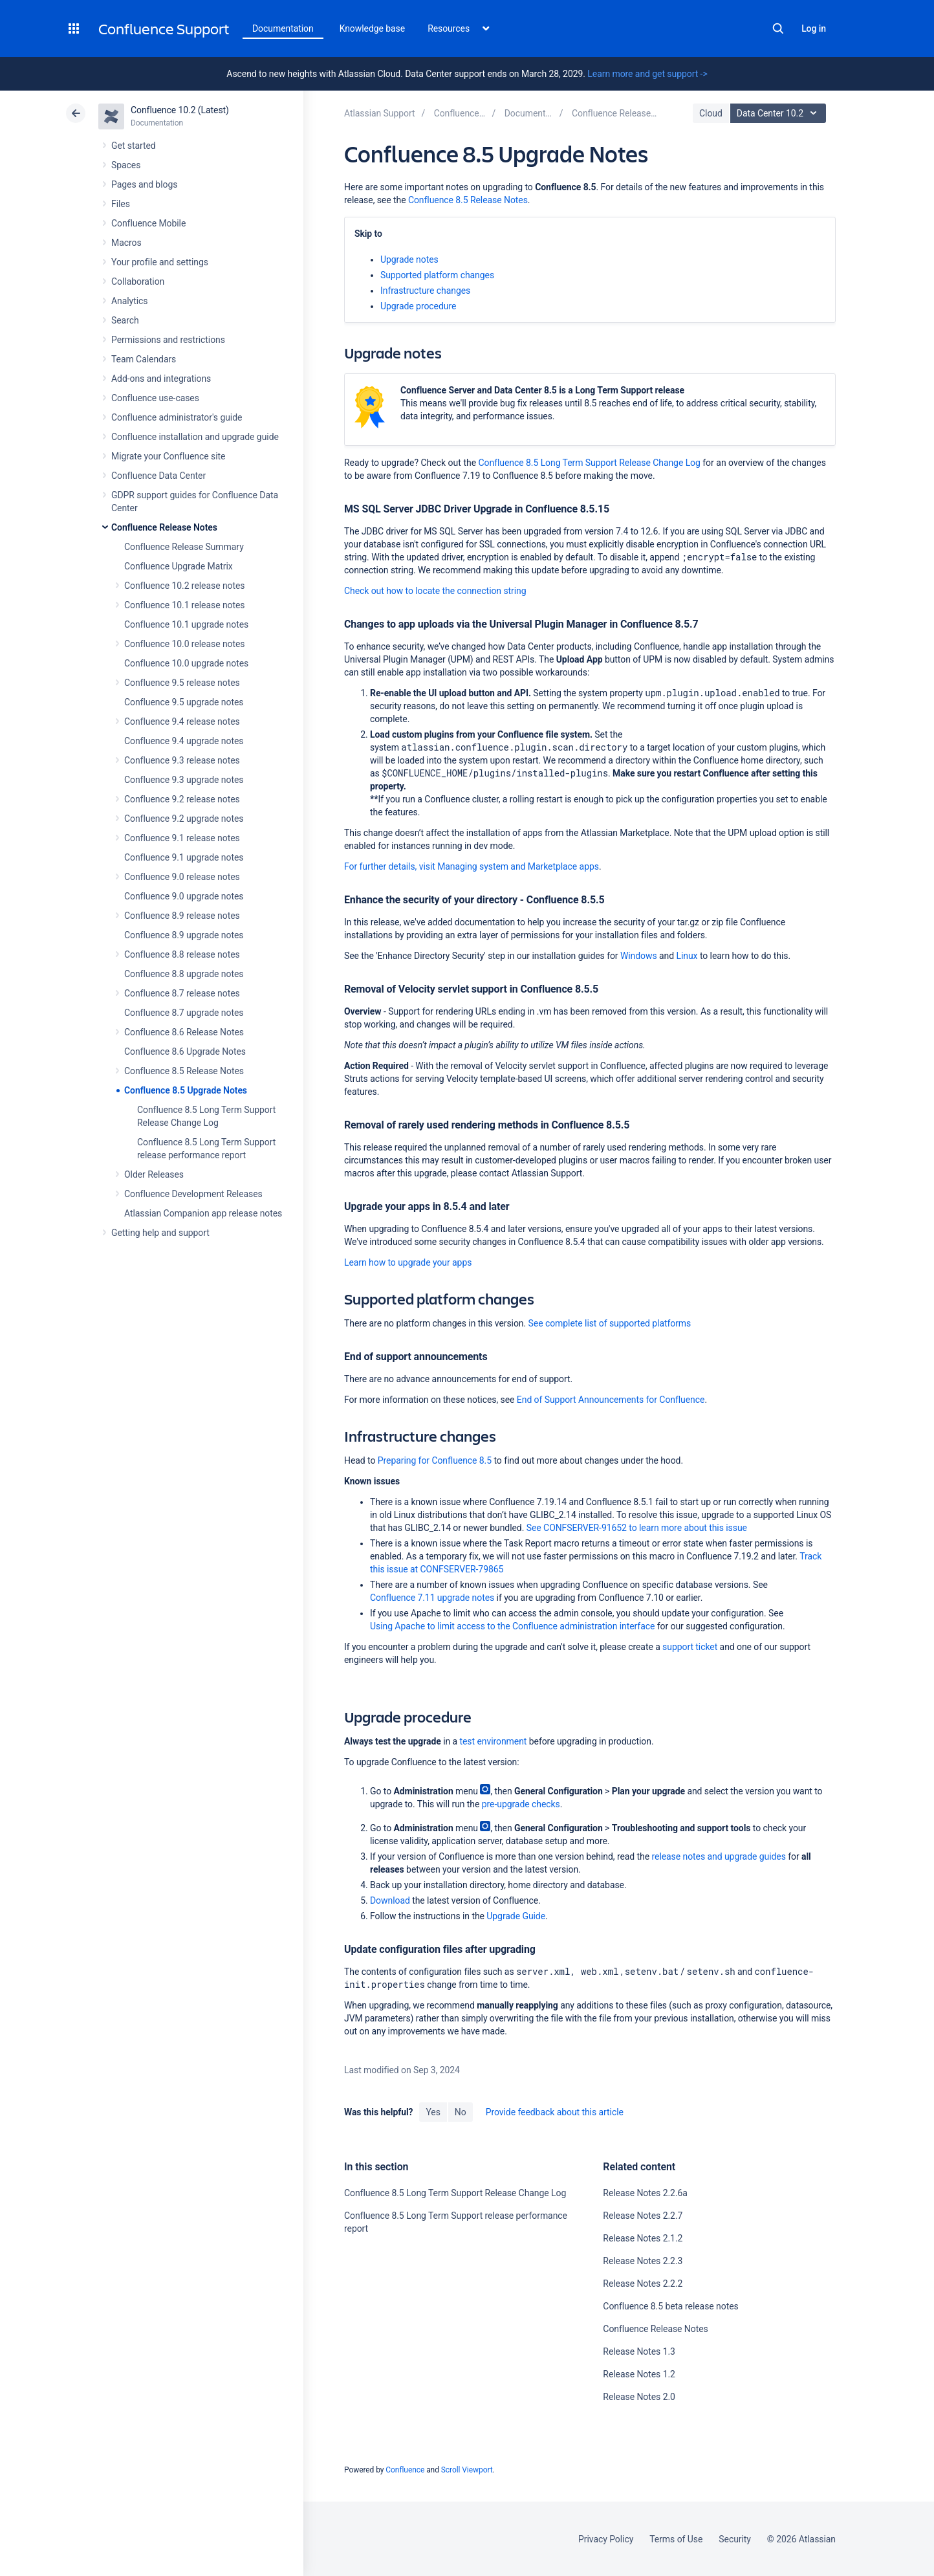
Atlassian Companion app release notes (203, 1213)
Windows (638, 956)
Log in (813, 28)
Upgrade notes (409, 259)
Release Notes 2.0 (639, 2397)
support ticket (689, 1647)
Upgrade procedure (418, 306)
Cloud (710, 113)
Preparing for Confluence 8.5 (435, 1460)
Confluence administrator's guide (176, 417)
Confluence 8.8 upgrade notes (183, 974)
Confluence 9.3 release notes (182, 760)
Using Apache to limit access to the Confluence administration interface (512, 1626)
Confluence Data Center (158, 475)
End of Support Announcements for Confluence (611, 1399)
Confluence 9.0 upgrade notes (183, 896)
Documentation (283, 28)
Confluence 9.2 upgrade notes (183, 818)
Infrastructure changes (426, 290)
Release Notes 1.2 (639, 2374)
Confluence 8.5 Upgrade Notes (185, 1090)
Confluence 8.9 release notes (182, 915)
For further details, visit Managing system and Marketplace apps (471, 866)
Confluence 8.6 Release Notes (184, 1032)
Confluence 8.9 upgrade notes (183, 935)
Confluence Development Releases (193, 1194)
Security (735, 2539)
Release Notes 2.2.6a (645, 2193)
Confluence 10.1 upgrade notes (186, 624)
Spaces (125, 165)
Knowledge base (373, 28)
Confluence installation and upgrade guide (195, 437)
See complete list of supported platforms (609, 1323)
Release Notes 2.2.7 (642, 2215)
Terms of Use (675, 2539)
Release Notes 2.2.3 (642, 2261)
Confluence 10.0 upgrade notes (186, 663)
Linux (686, 956)
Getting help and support (160, 1232)
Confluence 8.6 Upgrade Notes (185, 1051)
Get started (133, 145)
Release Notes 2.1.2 (642, 2238)
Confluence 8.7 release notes (182, 993)
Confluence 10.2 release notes (184, 585)
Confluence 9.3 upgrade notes (183, 780)
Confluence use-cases (155, 398)
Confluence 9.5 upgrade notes (183, 702)
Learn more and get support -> (647, 74)
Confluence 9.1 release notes (182, 838)
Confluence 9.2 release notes (182, 799)
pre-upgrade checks (521, 1804)
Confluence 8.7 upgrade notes (183, 1012)
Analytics (129, 301)
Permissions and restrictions (168, 340)
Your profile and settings (159, 262)
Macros (126, 242)
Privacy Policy (605, 2539)
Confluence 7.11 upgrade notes (432, 1597)
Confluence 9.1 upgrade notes (183, 857)
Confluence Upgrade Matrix (178, 566)
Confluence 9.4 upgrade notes (183, 741)
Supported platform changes (437, 275)
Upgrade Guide (515, 1916)
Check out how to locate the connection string (435, 591)
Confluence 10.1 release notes (184, 605)
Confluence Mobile (148, 223)
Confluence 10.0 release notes (184, 644)
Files (120, 204)
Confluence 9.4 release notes (182, 721)
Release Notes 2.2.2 (642, 2283)
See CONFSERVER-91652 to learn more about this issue (637, 1528)
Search (778, 28)
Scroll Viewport (467, 2469)
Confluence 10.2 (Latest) (180, 110)
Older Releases (154, 1174)
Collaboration (137, 281)
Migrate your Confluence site (168, 456)
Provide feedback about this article (555, 2112)
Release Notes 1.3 (639, 2351)
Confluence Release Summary (184, 547)
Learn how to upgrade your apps (408, 1262)
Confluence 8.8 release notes (182, 954)
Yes (433, 2112)
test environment (493, 1741)
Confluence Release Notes (164, 527)
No (460, 2112)
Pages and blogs (144, 184)
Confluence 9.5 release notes (182, 682)
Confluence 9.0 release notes (182, 877)
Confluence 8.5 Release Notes (184, 1071)
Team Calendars (143, 359)
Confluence (405, 2469)
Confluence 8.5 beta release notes (670, 2306)
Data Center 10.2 (780, 113)
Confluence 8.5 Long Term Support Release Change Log (589, 462)
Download (390, 1900)
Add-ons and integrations (161, 378)
